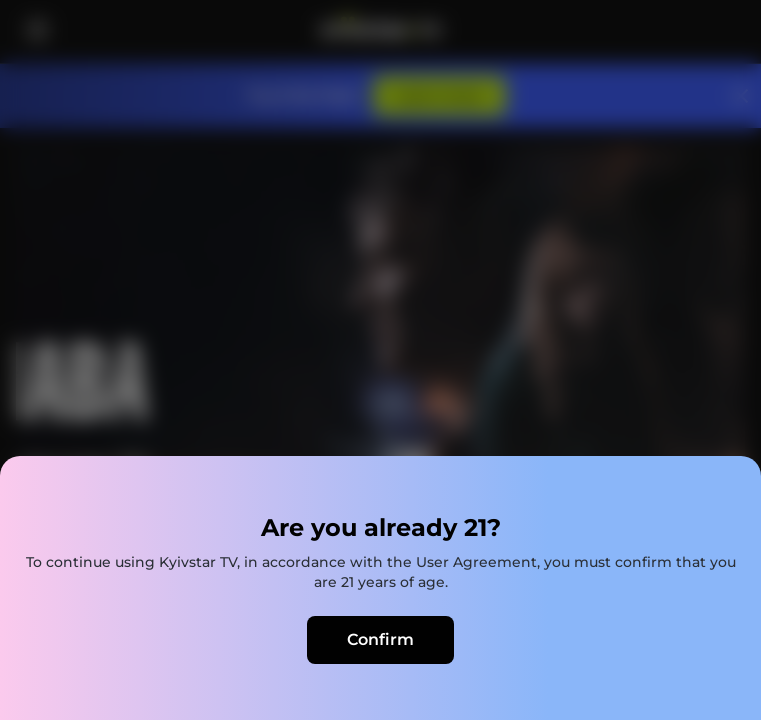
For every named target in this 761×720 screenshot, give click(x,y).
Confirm (380, 639)
